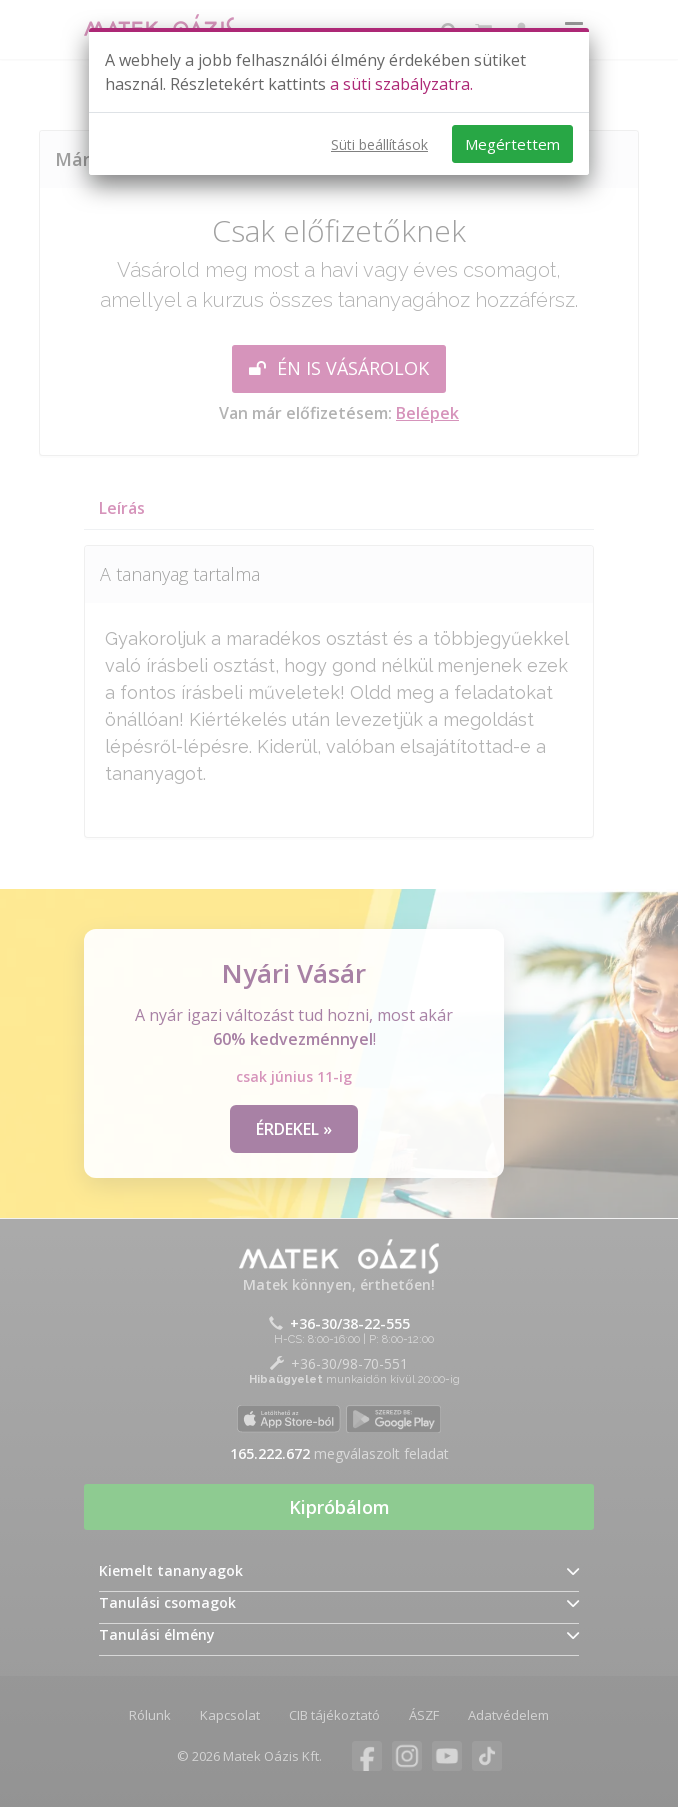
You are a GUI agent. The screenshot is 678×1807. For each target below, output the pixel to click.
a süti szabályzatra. (401, 84)
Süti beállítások (379, 144)
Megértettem (512, 144)
